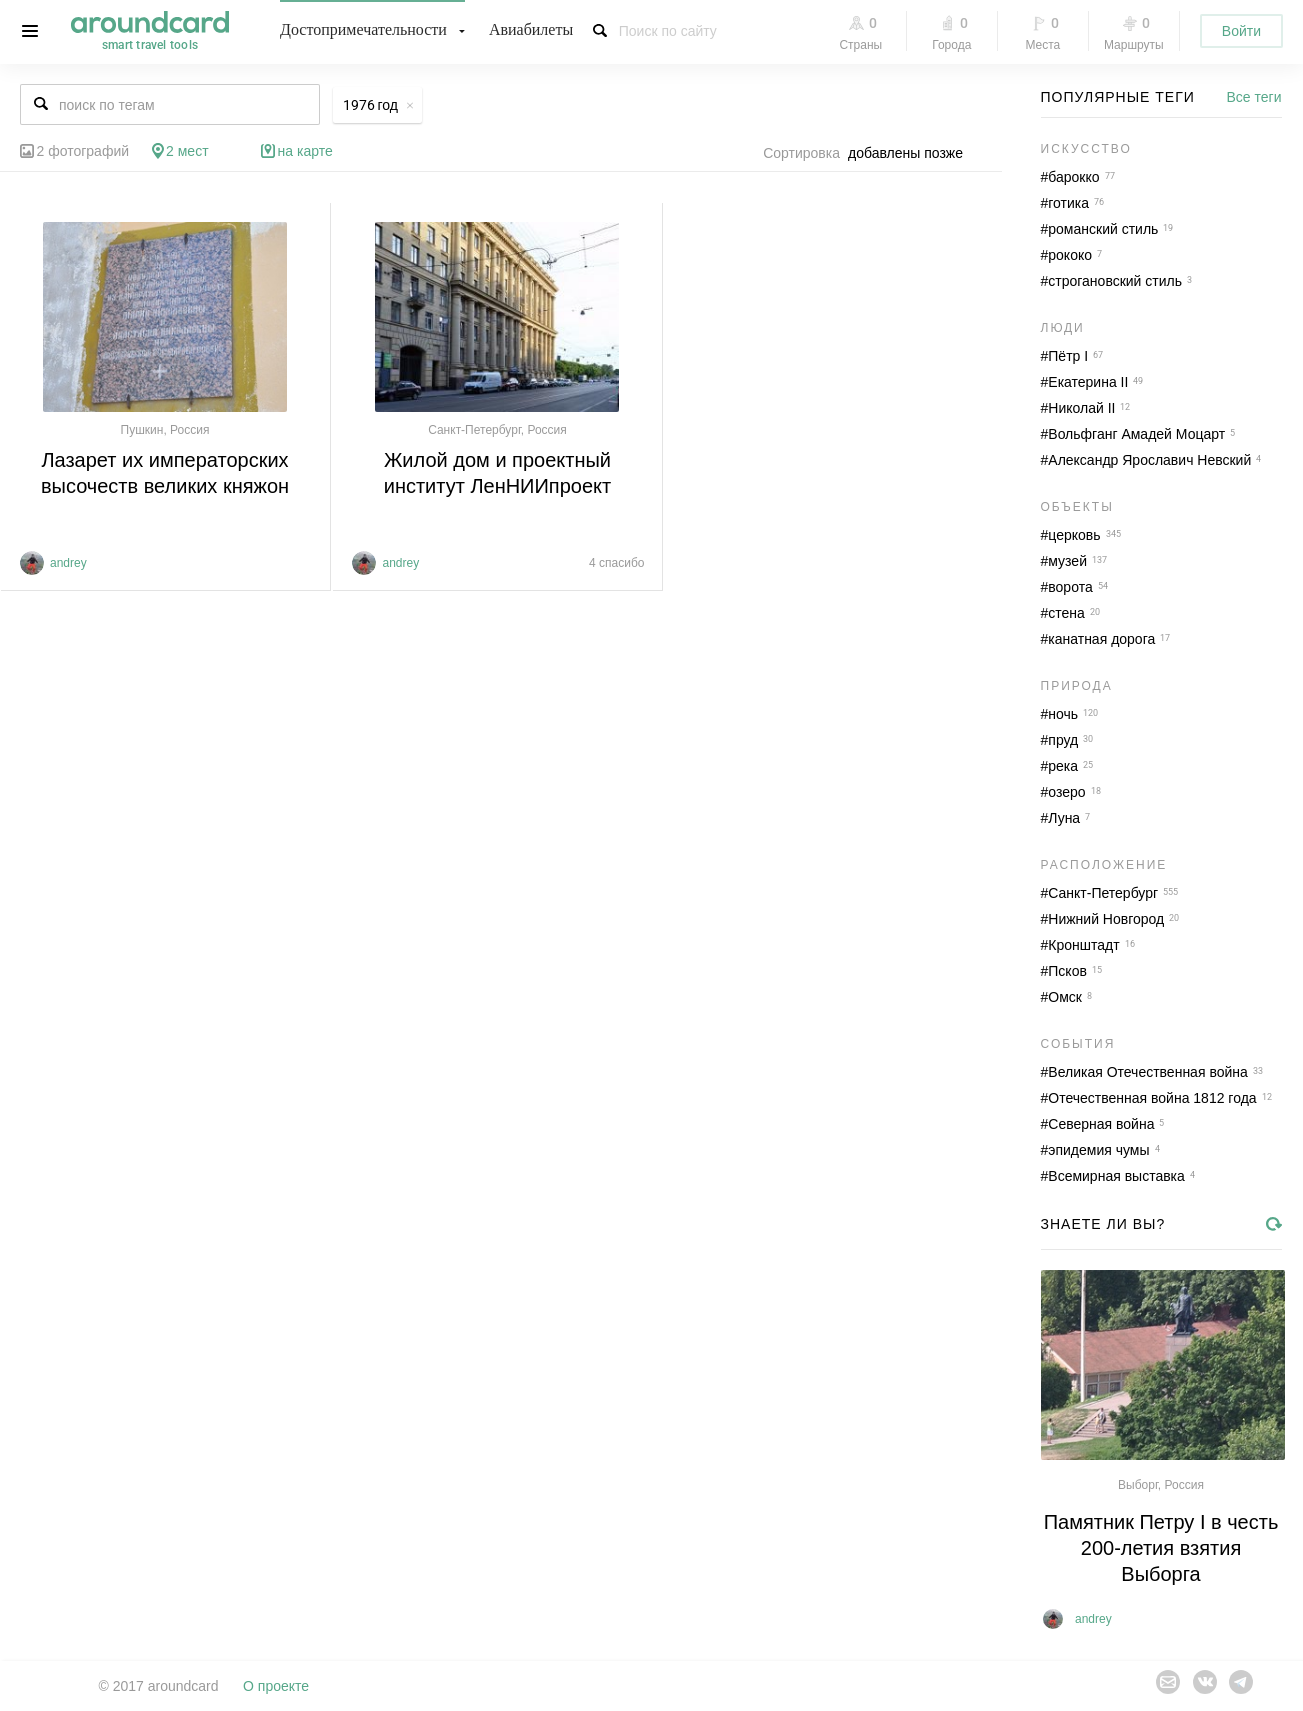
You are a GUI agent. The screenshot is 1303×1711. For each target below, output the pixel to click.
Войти (1241, 31)
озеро (1066, 792)
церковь (1074, 535)
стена (1066, 613)
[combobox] (911, 153)
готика (1068, 203)
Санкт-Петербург (1103, 893)
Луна (1064, 818)
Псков (1067, 971)
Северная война (1101, 1124)
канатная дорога (1101, 639)
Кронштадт (1083, 945)
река (1063, 766)
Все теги (1254, 97)
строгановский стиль (1115, 281)
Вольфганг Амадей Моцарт (1136, 434)
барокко (1073, 177)
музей (1067, 561)
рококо (1070, 255)
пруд (1063, 740)
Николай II (1081, 408)
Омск (1065, 997)
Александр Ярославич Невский (1149, 460)
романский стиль (1103, 229)
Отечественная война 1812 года (1152, 1098)
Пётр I (1068, 356)
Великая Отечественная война (1148, 1072)
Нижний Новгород (1106, 919)
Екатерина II (1088, 382)
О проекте (276, 1686)
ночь (1063, 714)
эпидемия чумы (1098, 1150)
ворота (1070, 587)
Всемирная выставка (1116, 1176)
